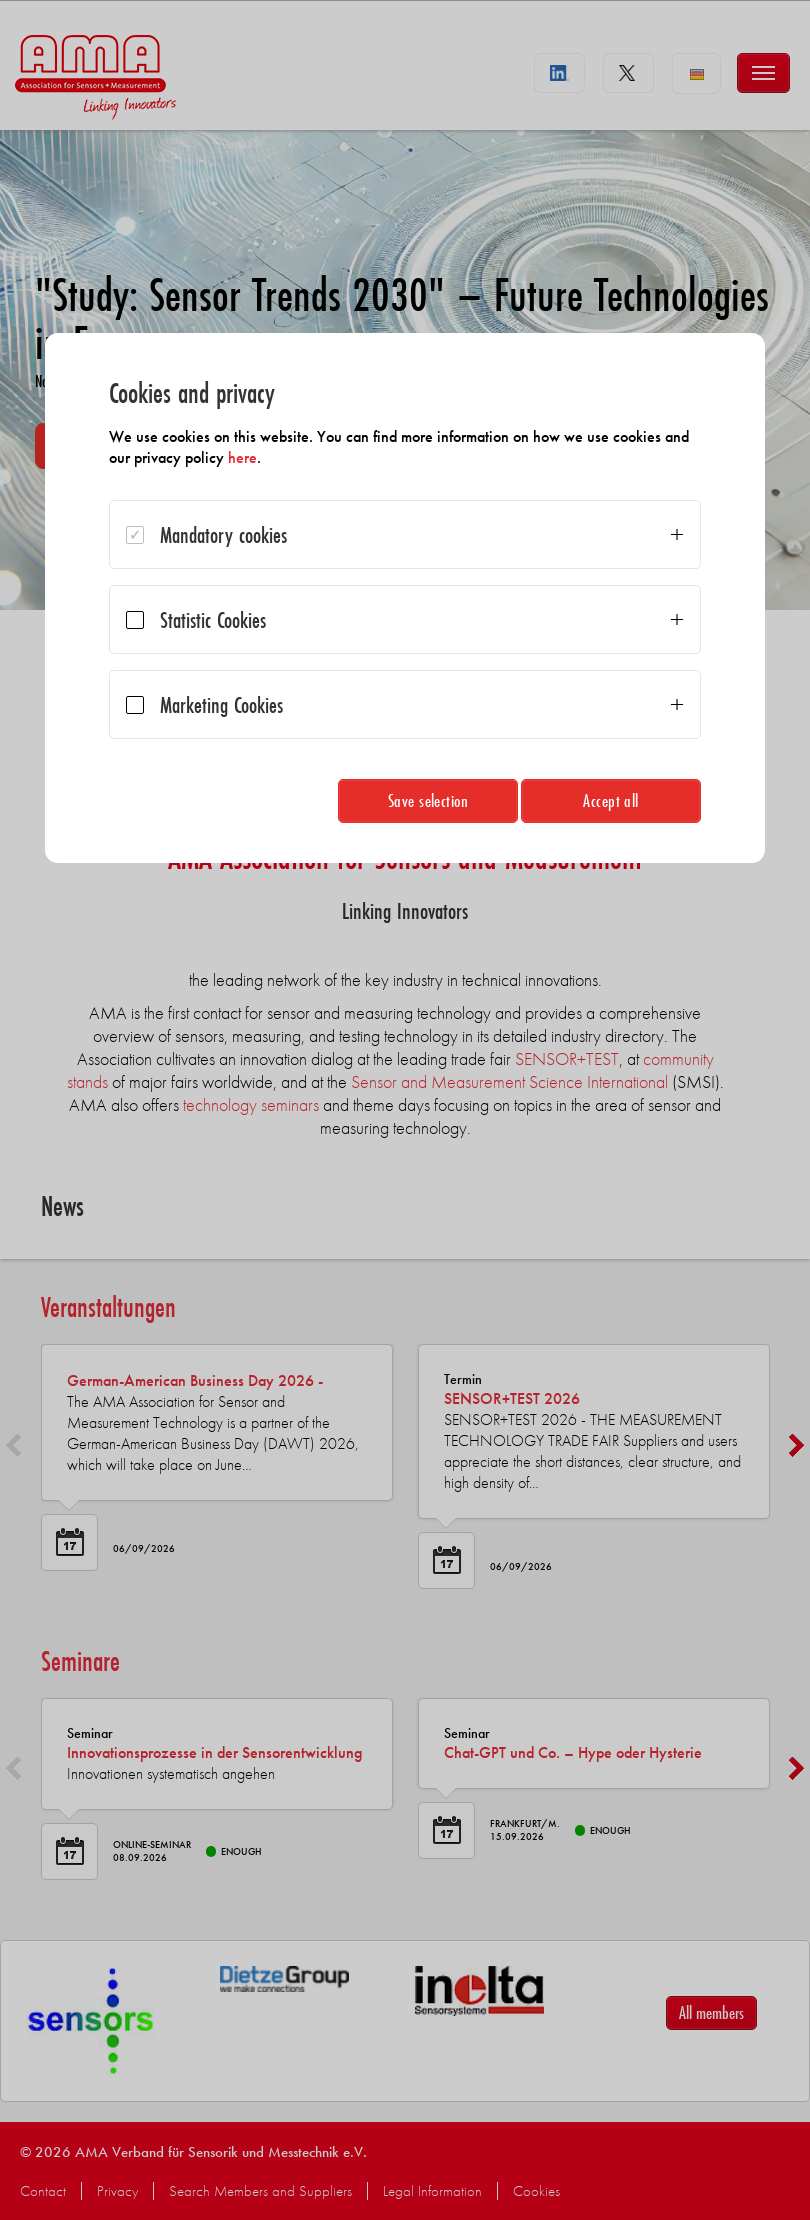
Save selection (428, 800)
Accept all (611, 800)
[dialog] (405, 598)
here (242, 457)
